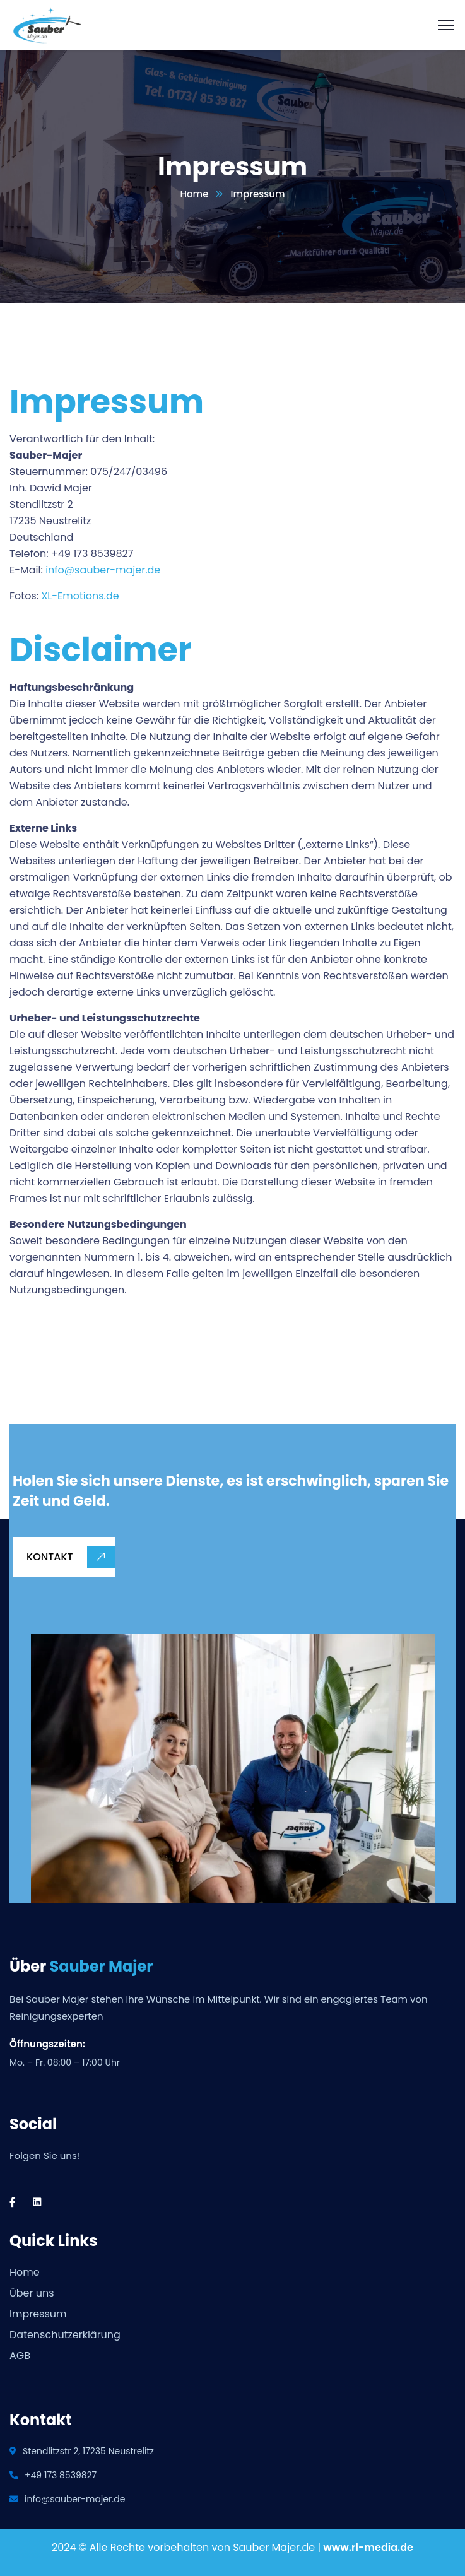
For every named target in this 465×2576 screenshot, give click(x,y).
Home (194, 194)
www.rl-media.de (368, 2547)
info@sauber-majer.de (102, 570)
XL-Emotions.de (80, 596)
